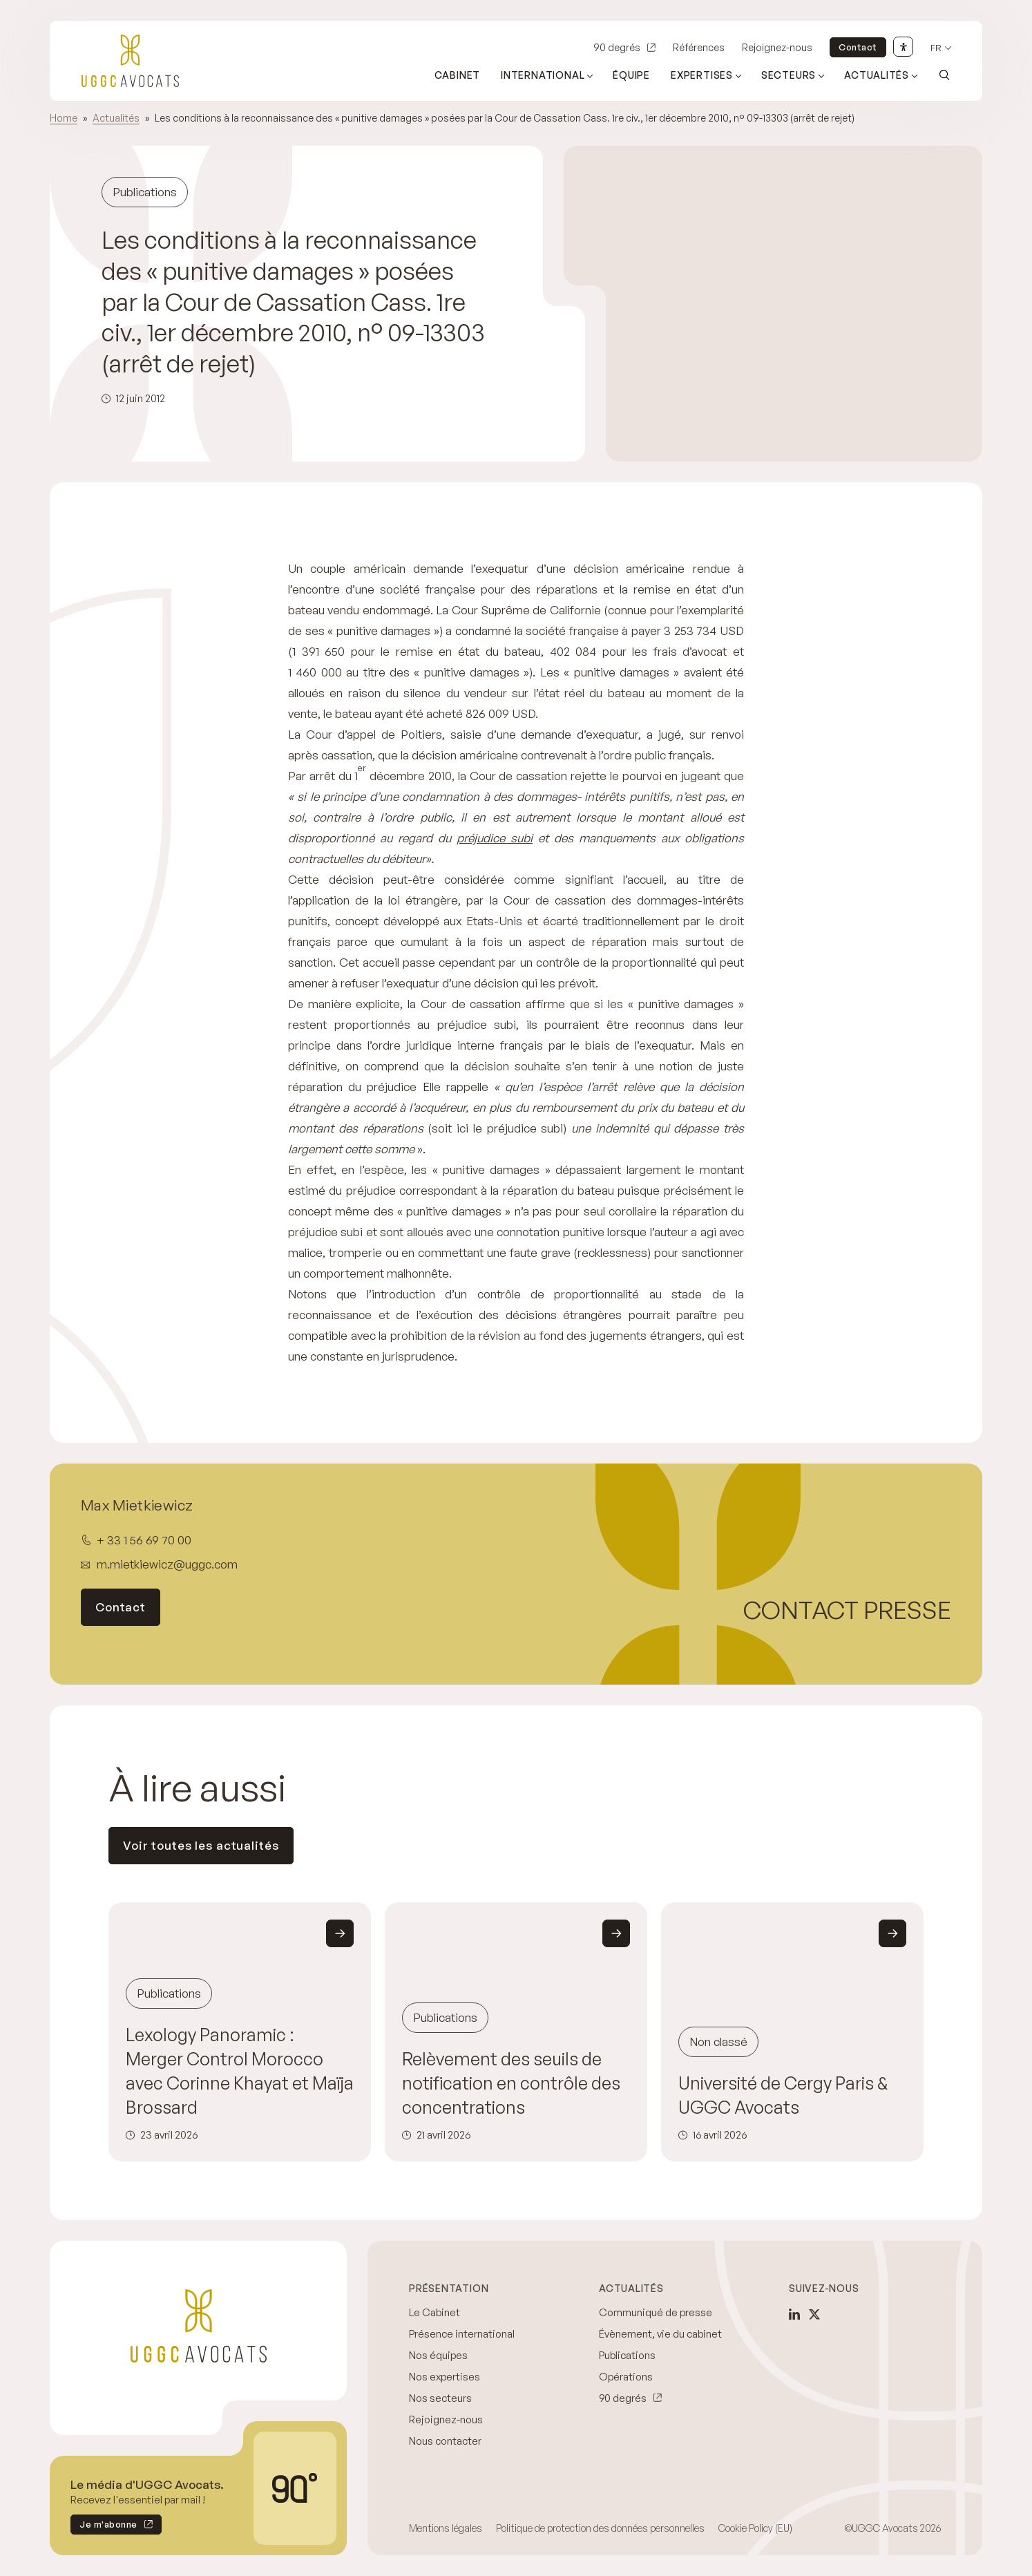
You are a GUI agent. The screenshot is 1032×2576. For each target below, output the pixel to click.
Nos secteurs (440, 2398)
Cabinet (457, 75)
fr (936, 48)
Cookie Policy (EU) (755, 2528)
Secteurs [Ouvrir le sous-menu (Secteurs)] (788, 75)
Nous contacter (445, 2440)
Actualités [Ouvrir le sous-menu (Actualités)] (876, 75)
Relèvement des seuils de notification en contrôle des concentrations (511, 2083)
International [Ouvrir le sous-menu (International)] (542, 75)
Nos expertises (444, 2376)
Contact (858, 47)
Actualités (116, 118)
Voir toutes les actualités (201, 1845)
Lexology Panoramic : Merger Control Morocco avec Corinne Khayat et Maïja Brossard (240, 2071)
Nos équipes (438, 2355)
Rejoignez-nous (777, 47)
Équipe (631, 75)
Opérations (626, 2376)
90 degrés (616, 47)
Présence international (462, 2333)
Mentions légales (445, 2528)
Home (63, 118)
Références (699, 47)
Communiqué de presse (655, 2312)
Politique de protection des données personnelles (600, 2528)
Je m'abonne (103, 2527)
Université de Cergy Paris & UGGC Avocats (783, 2095)
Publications (627, 2355)
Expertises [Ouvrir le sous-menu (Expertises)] (702, 75)
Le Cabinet (434, 2312)
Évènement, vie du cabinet (660, 2333)
